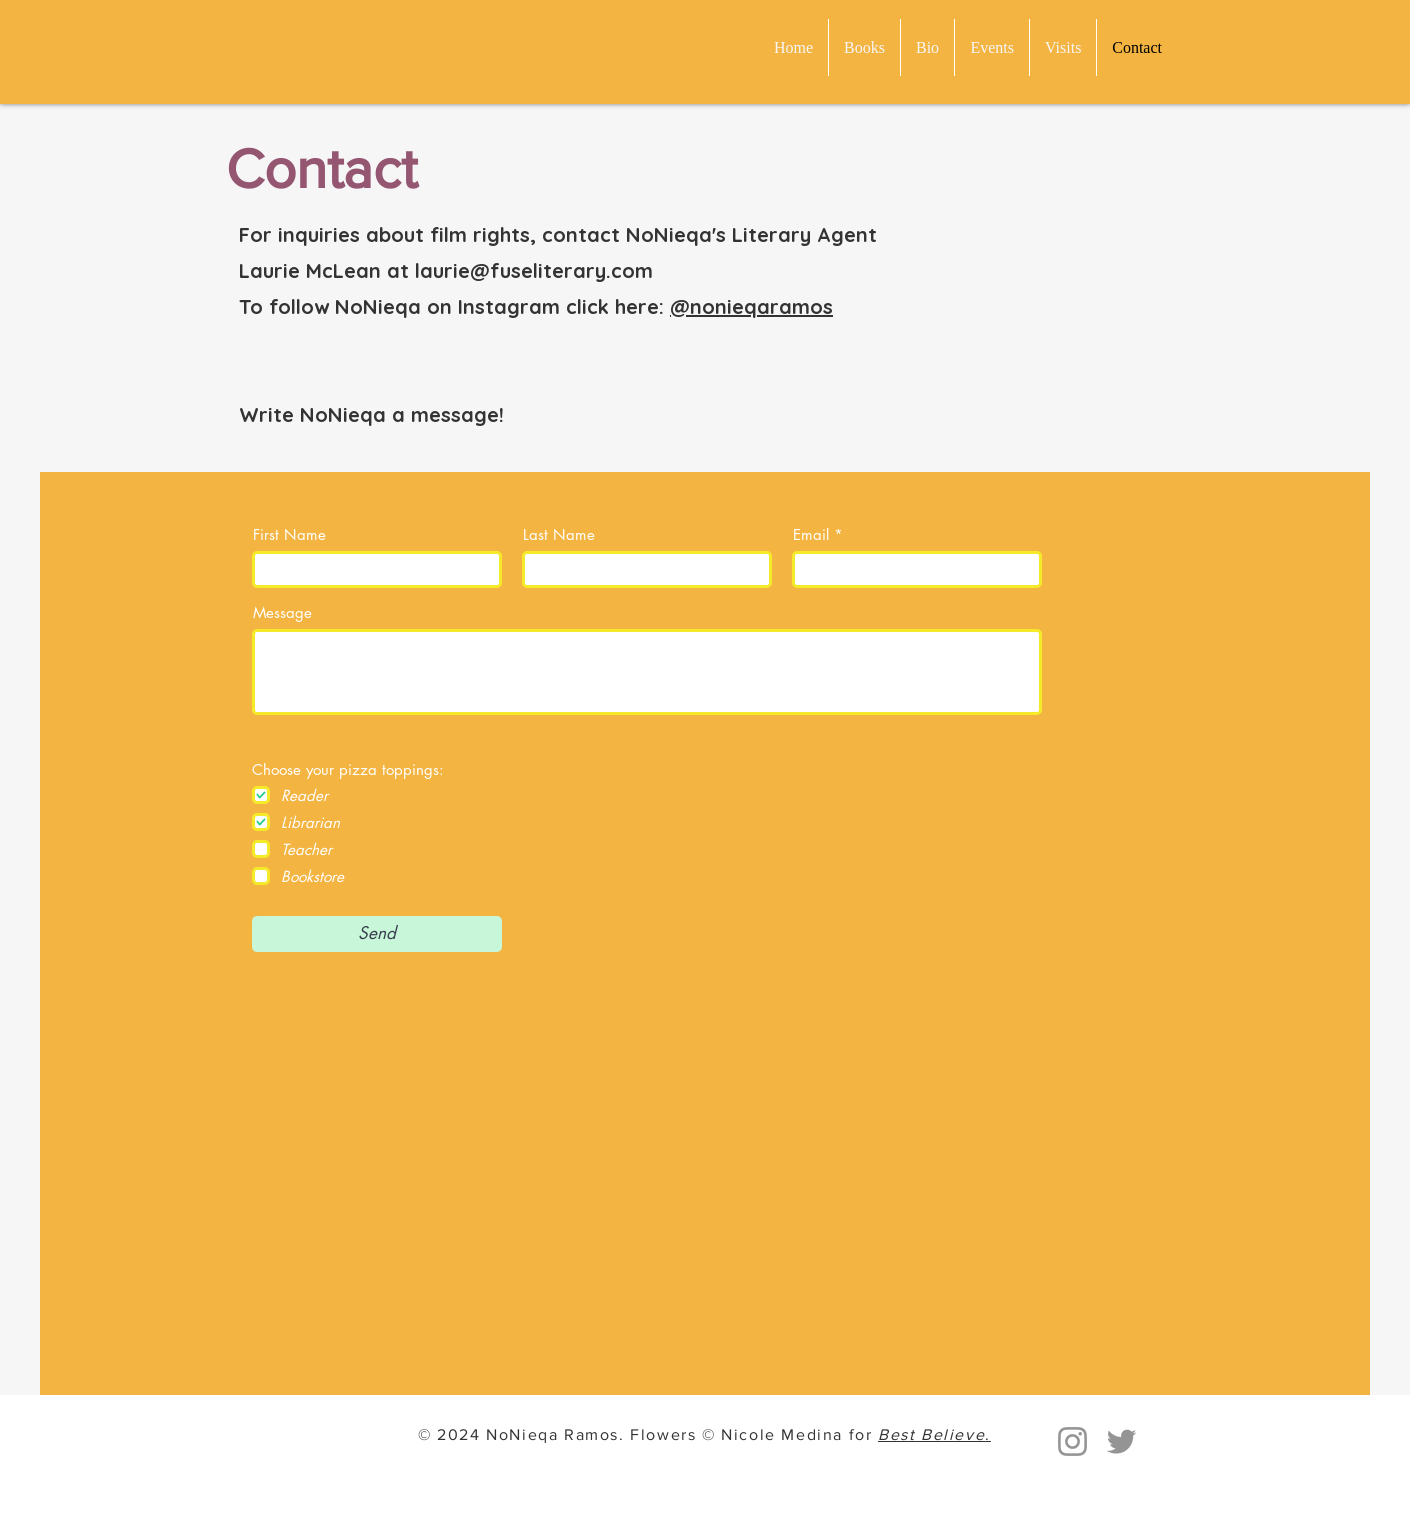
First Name (289, 534)
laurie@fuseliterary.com (534, 270)
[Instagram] (1072, 1441)
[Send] (377, 934)
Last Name (559, 534)
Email (811, 534)
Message (282, 612)
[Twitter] (1121, 1441)
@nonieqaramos (751, 306)
